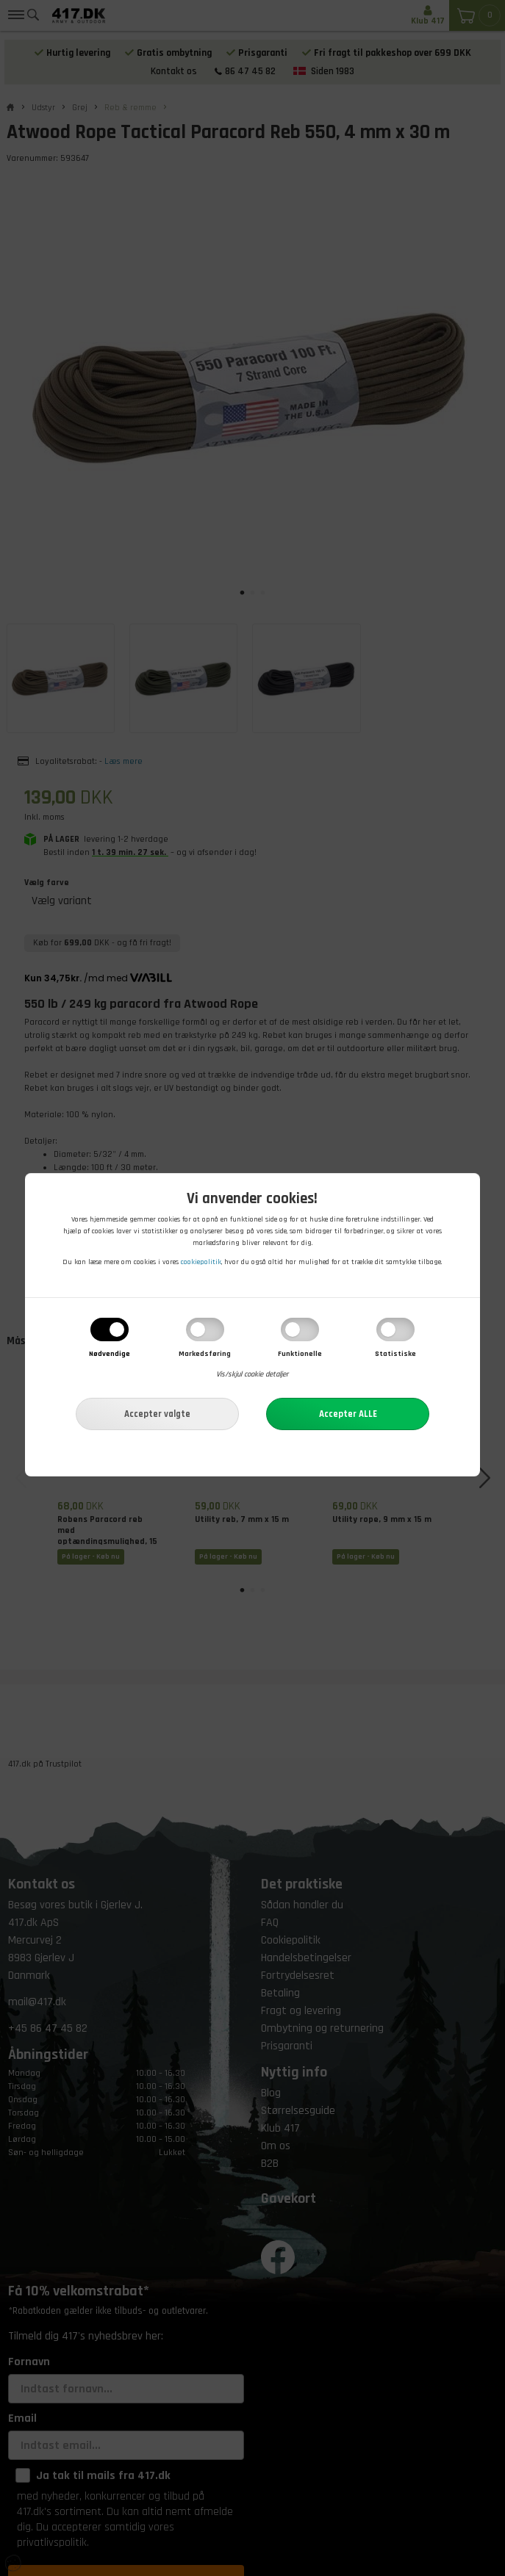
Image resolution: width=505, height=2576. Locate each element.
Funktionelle (300, 1355)
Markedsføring (205, 1355)
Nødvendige (109, 1355)
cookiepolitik (201, 1263)
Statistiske (395, 1355)
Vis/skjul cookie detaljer (252, 1376)
